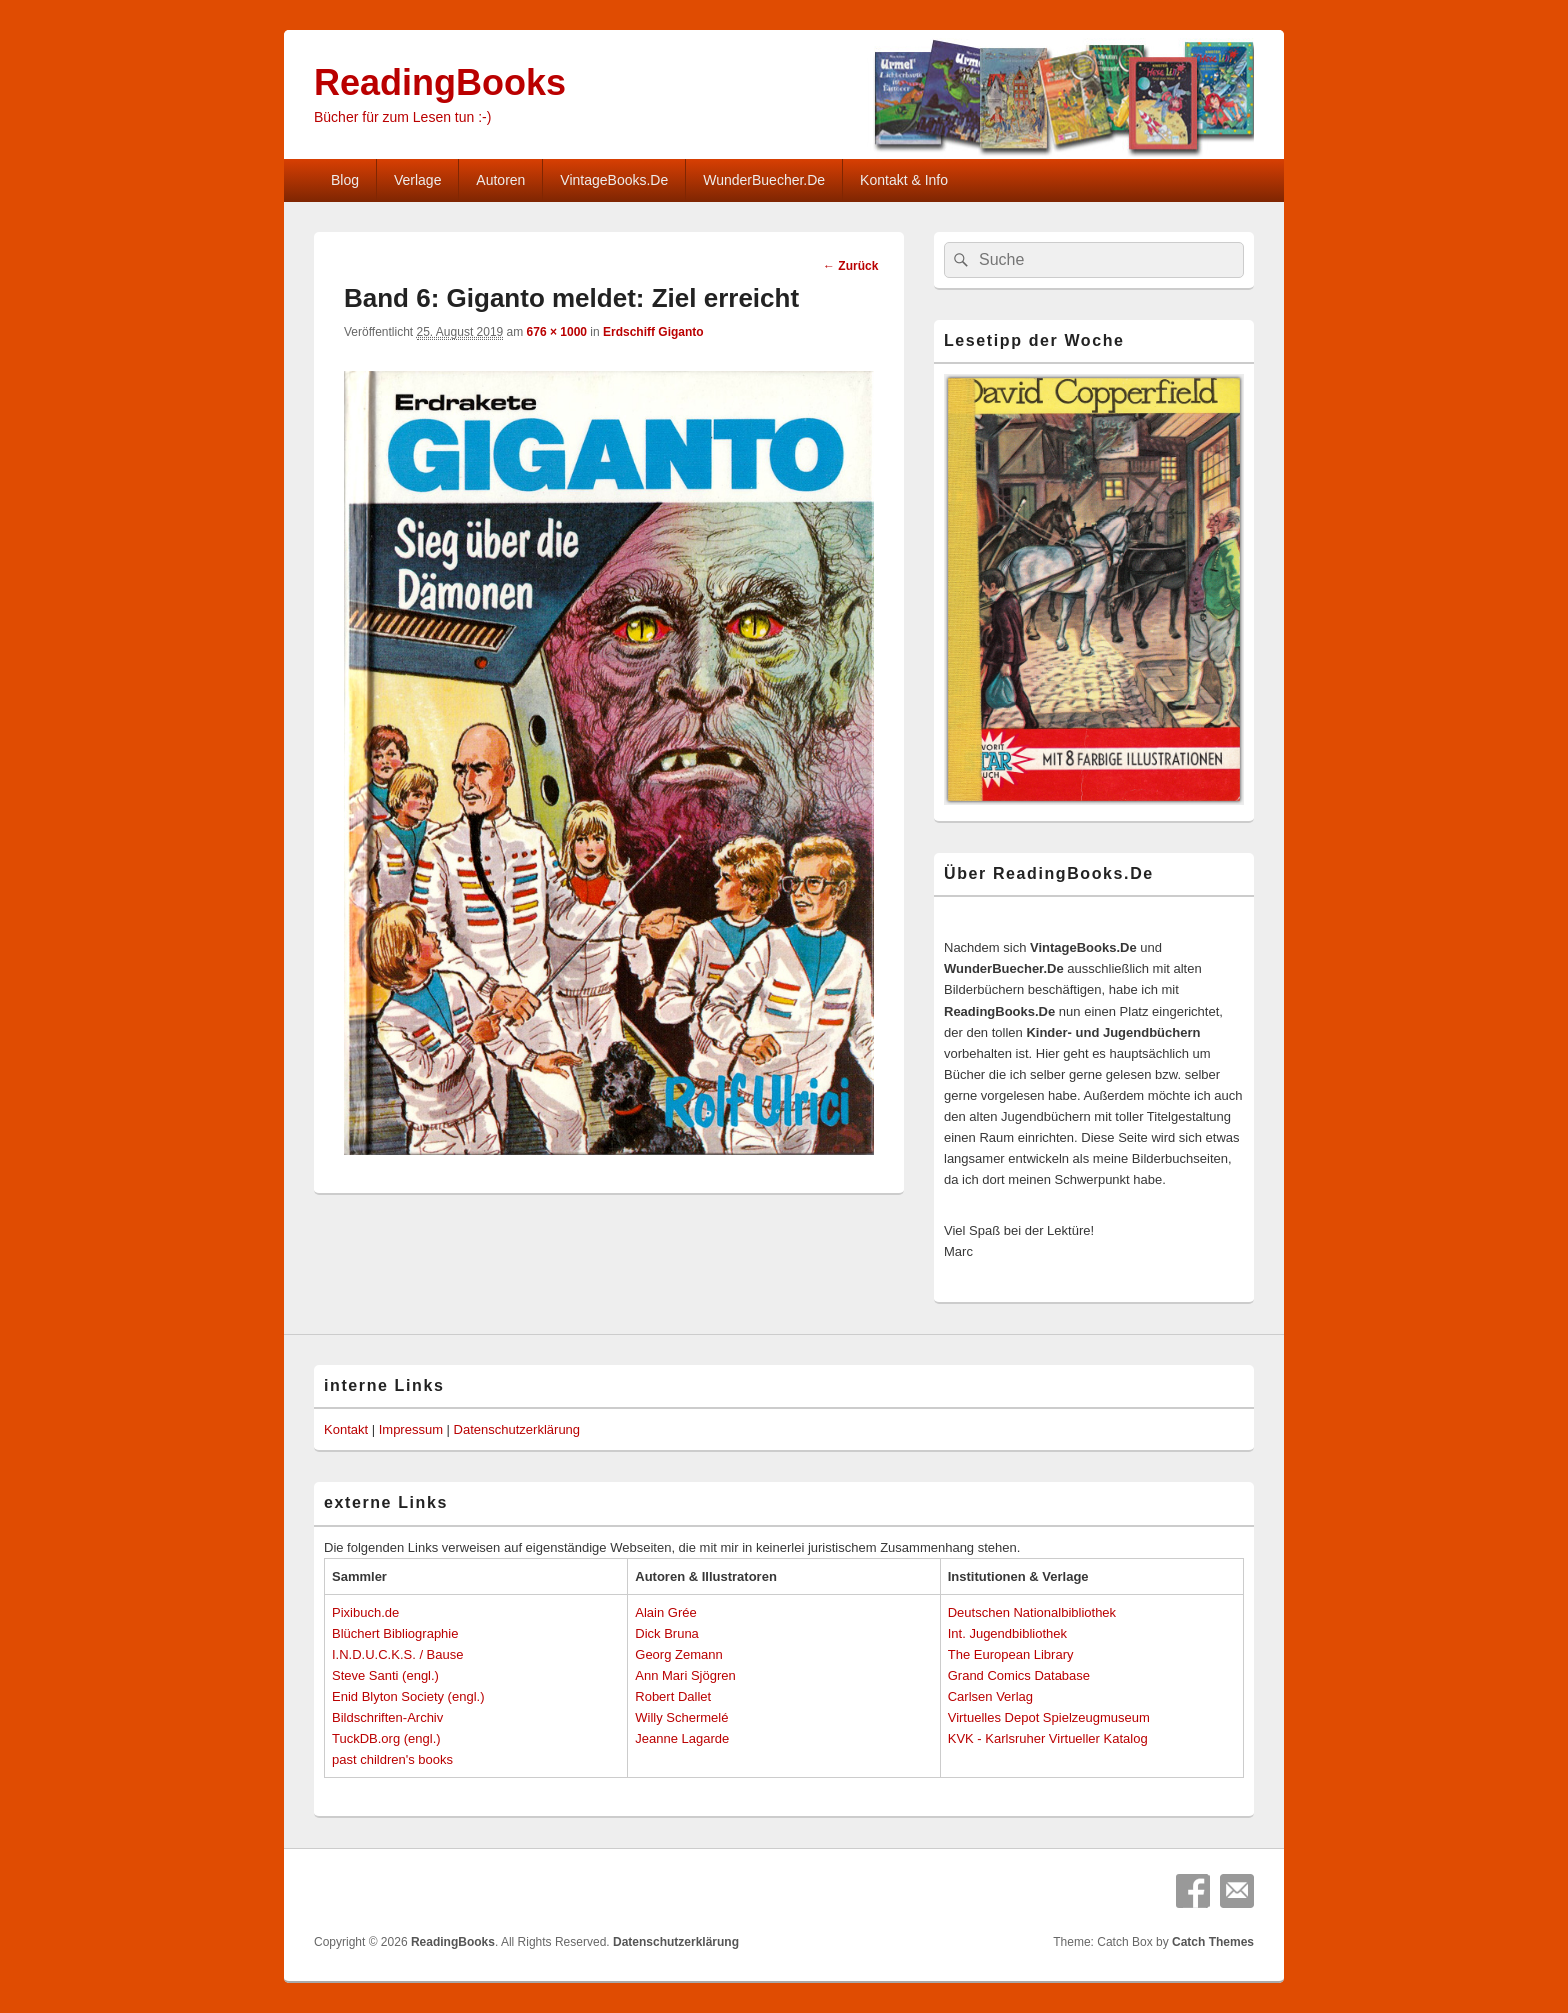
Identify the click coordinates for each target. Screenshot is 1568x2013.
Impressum (411, 1429)
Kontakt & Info (904, 180)
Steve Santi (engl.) (385, 1675)
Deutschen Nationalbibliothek (1032, 1612)
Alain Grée (665, 1612)
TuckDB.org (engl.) (386, 1738)
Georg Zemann (678, 1654)
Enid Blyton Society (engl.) (408, 1696)
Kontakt (346, 1429)
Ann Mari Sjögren (685, 1675)
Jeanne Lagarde (682, 1738)
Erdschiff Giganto (653, 332)
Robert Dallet (673, 1696)
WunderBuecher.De (764, 180)
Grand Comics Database (1019, 1675)
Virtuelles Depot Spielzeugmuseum (1049, 1717)
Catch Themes (1213, 1942)
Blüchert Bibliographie (395, 1633)
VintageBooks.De (614, 180)
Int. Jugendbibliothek (1007, 1633)
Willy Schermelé (681, 1717)
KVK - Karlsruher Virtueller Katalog (1048, 1738)
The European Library (1011, 1654)
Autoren (500, 180)
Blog (345, 180)
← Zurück (850, 266)
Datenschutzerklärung (517, 1429)
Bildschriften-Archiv (387, 1717)
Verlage (417, 180)
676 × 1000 (557, 332)
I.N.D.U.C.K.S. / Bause (398, 1654)
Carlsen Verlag (990, 1696)
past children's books (392, 1759)
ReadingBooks (440, 82)
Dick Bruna (667, 1633)
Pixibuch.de (365, 1612)
